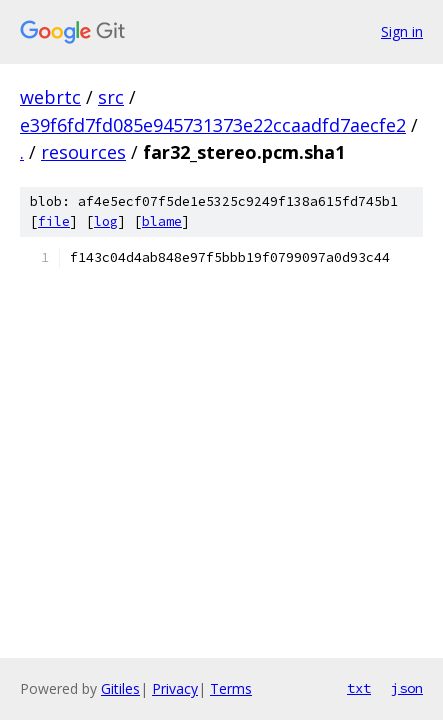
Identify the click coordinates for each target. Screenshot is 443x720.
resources (83, 152)
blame (162, 221)
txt (359, 688)
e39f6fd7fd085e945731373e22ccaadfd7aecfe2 (213, 125)
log (106, 221)
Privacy (175, 688)
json (407, 688)
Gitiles (120, 688)
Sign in (402, 31)
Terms (231, 688)
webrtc (50, 97)
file (54, 221)
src (111, 97)
